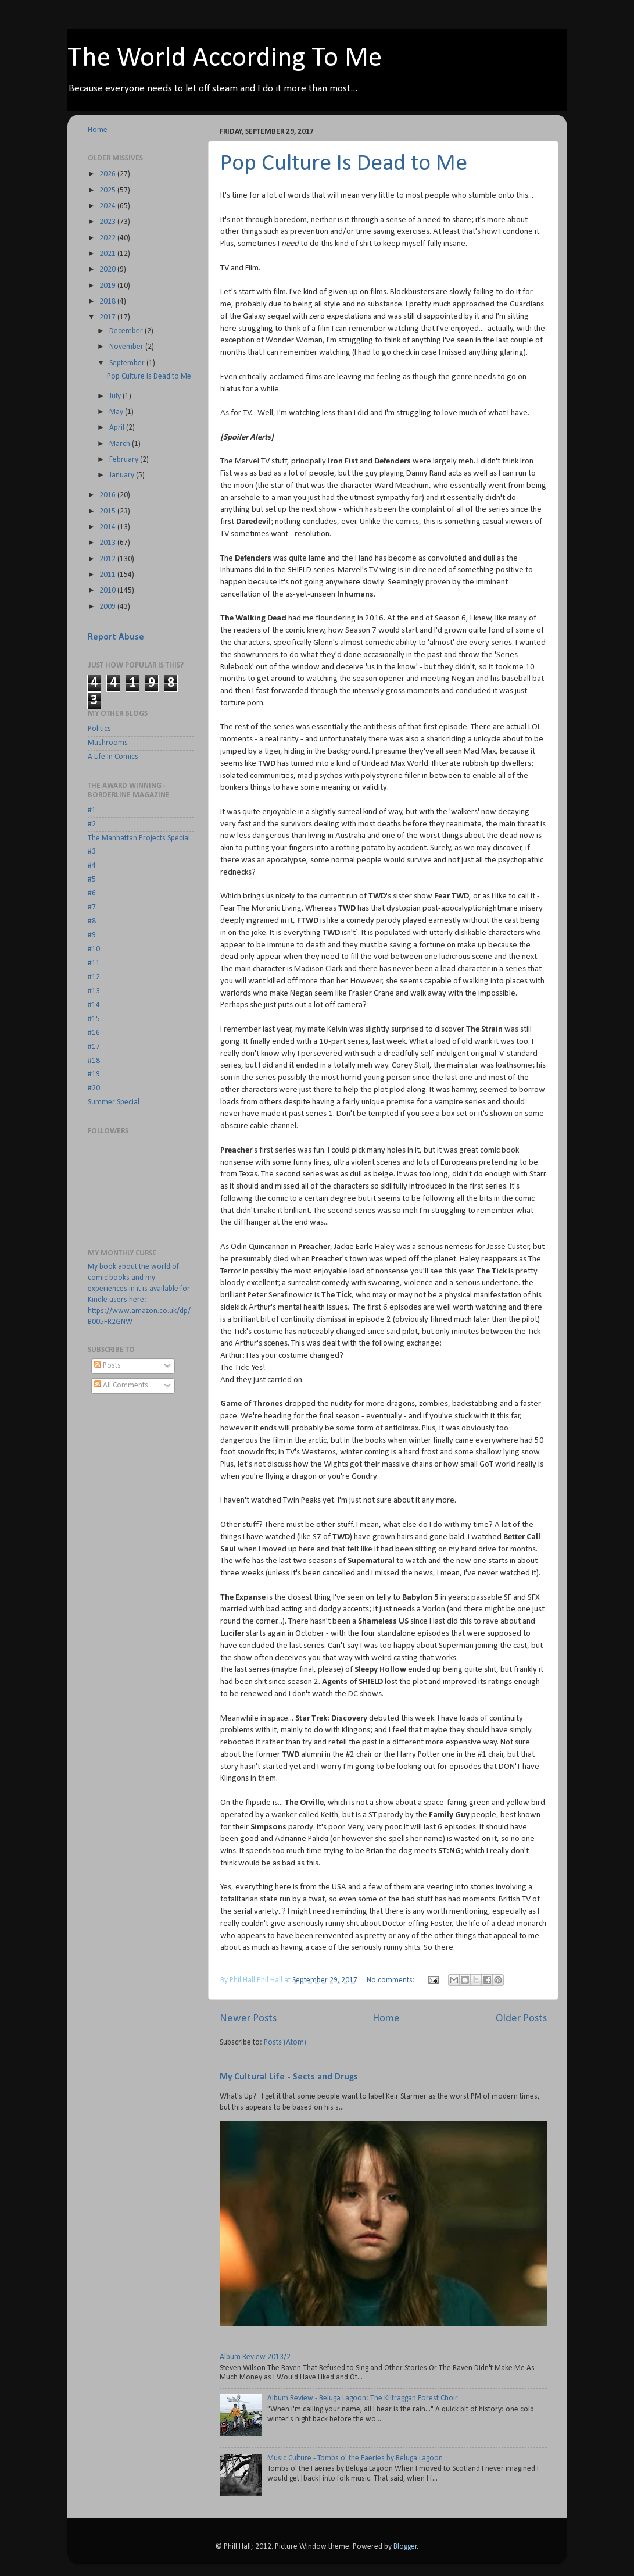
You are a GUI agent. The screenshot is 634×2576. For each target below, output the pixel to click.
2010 (108, 590)
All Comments (121, 1385)
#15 (94, 1019)
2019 (108, 286)
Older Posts (521, 2018)
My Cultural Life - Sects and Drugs (289, 2077)
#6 (92, 893)
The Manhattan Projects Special (139, 838)
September (127, 363)
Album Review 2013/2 (255, 2357)
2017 (108, 317)
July (116, 396)
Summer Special (113, 1102)
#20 (94, 1088)
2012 (108, 559)
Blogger (405, 2546)
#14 (94, 1005)
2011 (108, 575)
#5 (92, 879)
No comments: (392, 1980)
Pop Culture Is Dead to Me (343, 164)
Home (386, 2018)
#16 (94, 1033)
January (122, 475)
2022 (108, 238)
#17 (94, 1047)
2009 (108, 607)
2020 (108, 269)
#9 (92, 935)
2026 (108, 174)
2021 (108, 254)
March (120, 444)
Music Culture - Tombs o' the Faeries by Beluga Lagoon (355, 2458)
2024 (108, 206)
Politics (99, 729)
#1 (92, 810)
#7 (92, 907)
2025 (108, 190)
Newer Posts (248, 2018)
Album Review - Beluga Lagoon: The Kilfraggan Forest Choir (362, 2398)
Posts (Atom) (285, 2042)
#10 (94, 949)
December (127, 331)
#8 (92, 921)
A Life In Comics (113, 757)
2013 (108, 543)
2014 (108, 527)
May (117, 412)
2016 (108, 495)
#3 (92, 851)
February (124, 459)
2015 (108, 511)
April (117, 427)
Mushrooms (108, 743)
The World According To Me (224, 59)
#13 (94, 991)
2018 (108, 301)
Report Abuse (116, 637)
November (127, 347)
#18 (94, 1061)
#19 (94, 1074)
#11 (94, 963)
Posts (107, 1365)
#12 (94, 977)
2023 (108, 222)
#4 (92, 865)
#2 (92, 824)
